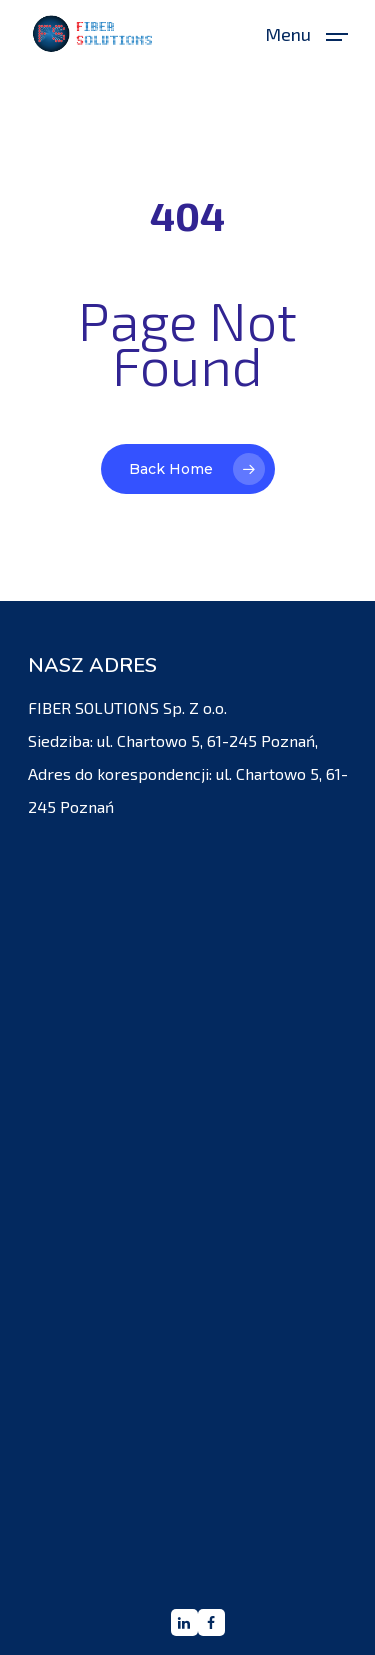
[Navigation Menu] (306, 31)
